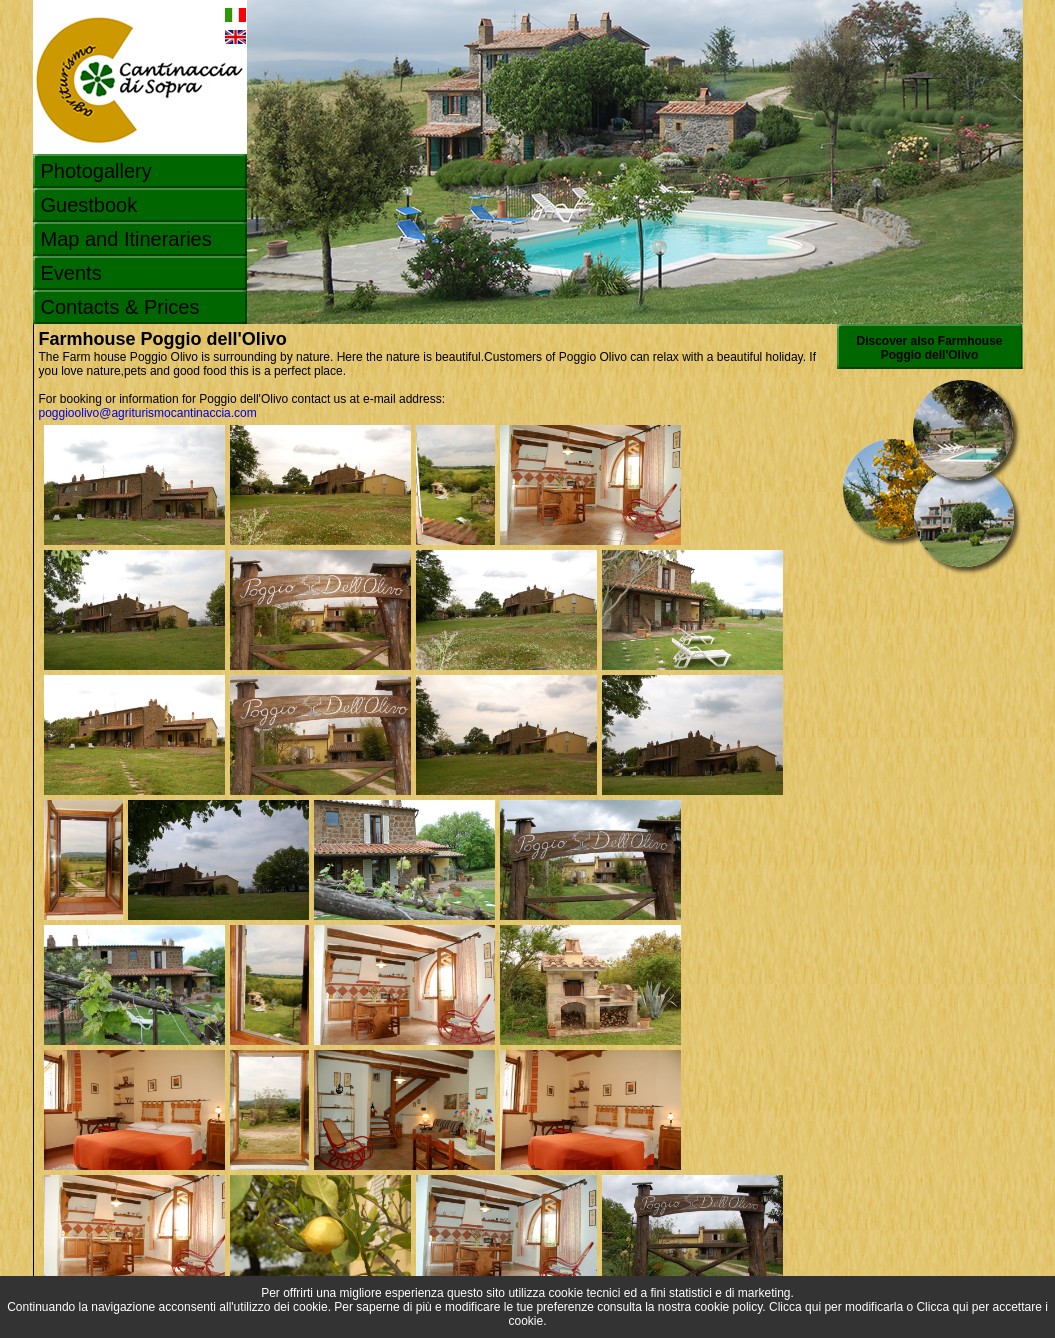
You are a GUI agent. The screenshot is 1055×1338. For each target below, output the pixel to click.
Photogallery (96, 171)
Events (71, 273)
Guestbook (89, 205)
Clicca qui (795, 1307)
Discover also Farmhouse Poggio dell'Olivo (929, 348)
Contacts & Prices (120, 307)
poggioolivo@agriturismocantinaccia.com (148, 413)
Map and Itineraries (126, 239)
